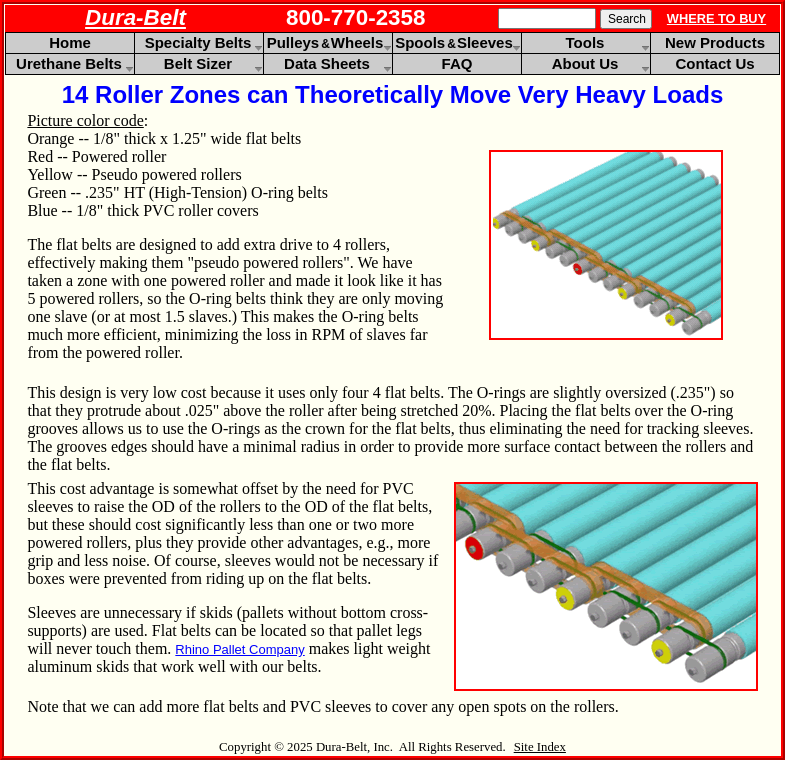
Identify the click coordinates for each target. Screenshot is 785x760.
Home (70, 42)
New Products (715, 42)
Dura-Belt (135, 17)
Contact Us (714, 63)
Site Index (540, 747)
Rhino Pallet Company (239, 649)
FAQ (457, 63)
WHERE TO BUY (716, 18)
